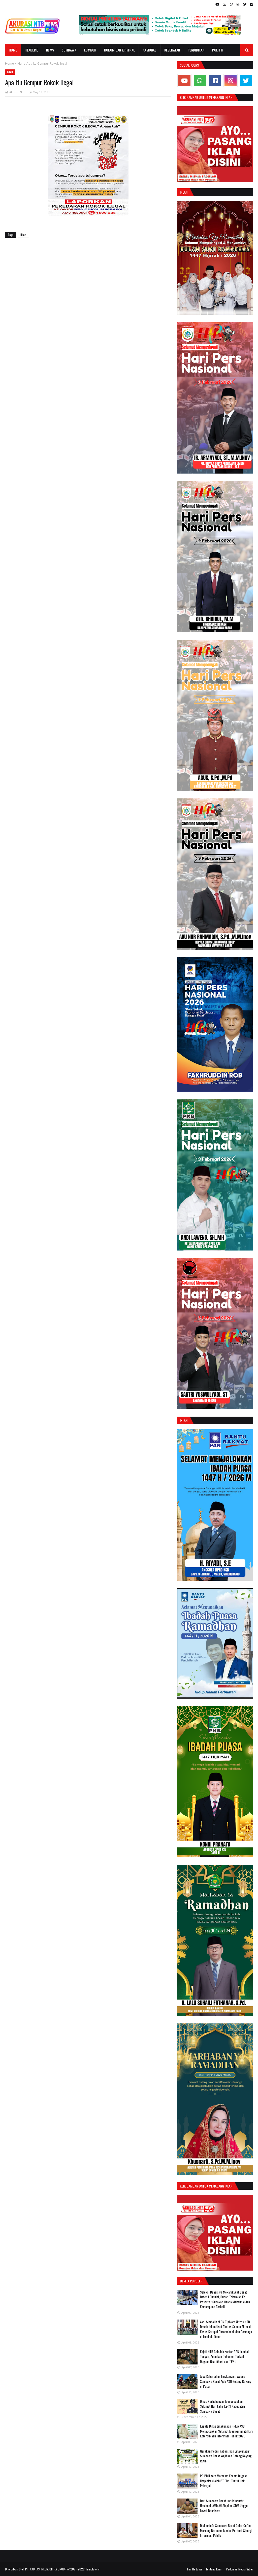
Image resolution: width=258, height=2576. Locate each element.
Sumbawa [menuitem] (69, 50)
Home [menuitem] (13, 50)
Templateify (92, 2569)
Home (9, 63)
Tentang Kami (214, 2569)
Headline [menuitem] (31, 50)
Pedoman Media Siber (239, 2569)
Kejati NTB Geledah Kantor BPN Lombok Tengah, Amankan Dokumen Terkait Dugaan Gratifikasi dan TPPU (224, 2356)
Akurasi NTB (17, 92)
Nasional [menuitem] (149, 50)
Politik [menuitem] (217, 50)
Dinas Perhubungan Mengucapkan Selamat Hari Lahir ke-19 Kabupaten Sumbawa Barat (222, 2406)
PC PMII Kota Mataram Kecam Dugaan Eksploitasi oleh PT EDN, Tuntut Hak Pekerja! (223, 2480)
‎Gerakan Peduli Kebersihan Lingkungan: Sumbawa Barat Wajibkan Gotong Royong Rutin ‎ (225, 2456)
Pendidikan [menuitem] (196, 50)
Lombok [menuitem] (90, 50)
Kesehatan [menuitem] (172, 50)
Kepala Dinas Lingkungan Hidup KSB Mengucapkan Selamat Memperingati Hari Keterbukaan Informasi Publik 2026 (226, 2431)
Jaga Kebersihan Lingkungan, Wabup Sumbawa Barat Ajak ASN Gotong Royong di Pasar (225, 2381)
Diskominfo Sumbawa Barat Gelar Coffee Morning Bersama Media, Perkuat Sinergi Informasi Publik (226, 2530)
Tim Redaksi (194, 2569)
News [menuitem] (50, 50)
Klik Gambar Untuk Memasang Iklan (206, 2186)
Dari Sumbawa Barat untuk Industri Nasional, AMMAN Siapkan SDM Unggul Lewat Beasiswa (224, 2505)
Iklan (20, 63)
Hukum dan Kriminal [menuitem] (119, 50)
